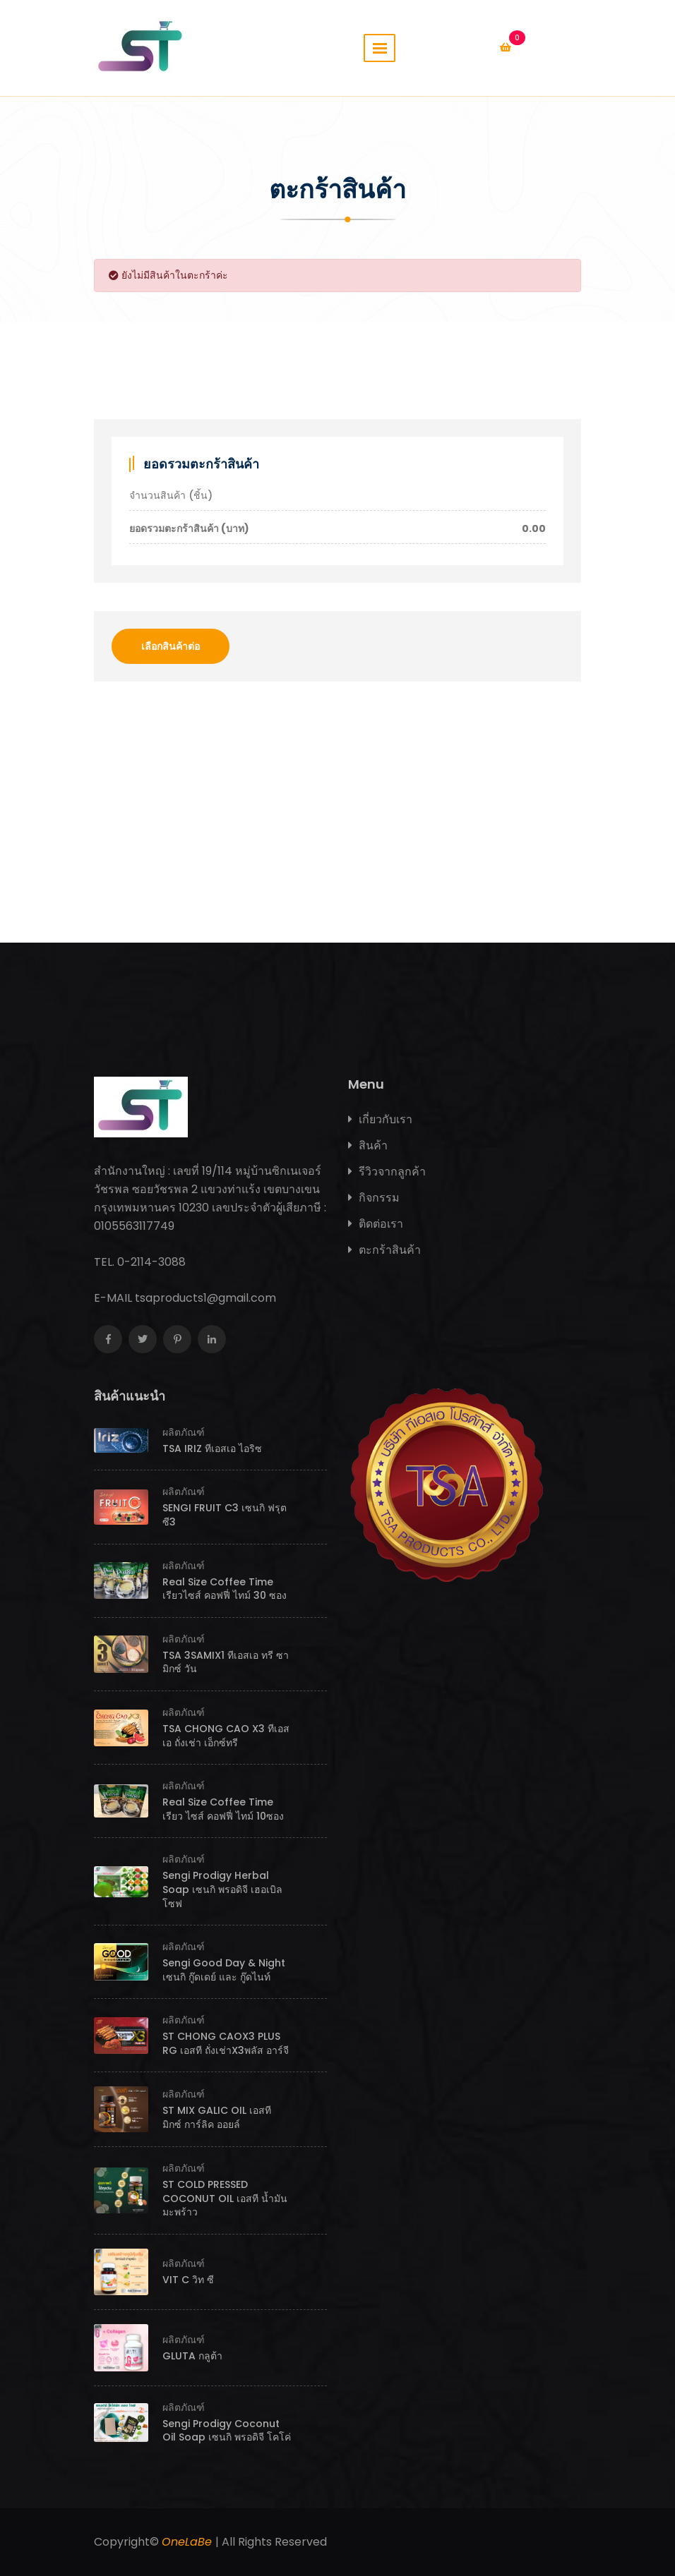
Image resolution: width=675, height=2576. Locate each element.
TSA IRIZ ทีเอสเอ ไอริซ (212, 1448)
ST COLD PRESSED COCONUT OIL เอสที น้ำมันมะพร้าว (224, 2198)
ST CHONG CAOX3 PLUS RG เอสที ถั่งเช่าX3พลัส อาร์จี (225, 2043)
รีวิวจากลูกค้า (387, 1171)
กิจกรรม (374, 1198)
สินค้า (368, 1145)
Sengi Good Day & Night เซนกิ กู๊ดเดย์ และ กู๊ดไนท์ (223, 1970)
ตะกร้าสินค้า (384, 1250)
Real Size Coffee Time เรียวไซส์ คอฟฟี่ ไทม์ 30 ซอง (224, 1589)
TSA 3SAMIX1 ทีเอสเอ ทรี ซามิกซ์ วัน (225, 1662)
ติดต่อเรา (375, 1224)
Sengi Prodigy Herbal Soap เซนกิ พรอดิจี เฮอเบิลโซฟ (222, 1889)
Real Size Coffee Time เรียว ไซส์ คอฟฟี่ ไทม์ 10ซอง (223, 1809)
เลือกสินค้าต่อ (170, 646)
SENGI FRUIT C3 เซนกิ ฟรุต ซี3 (224, 1515)
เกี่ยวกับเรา (380, 1119)
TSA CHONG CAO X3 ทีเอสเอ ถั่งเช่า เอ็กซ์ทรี (225, 1736)
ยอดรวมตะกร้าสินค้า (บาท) (337, 528)
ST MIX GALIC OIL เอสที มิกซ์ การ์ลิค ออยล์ (216, 2117)
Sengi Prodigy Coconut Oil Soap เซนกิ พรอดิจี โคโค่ (226, 2431)
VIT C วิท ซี (188, 2280)
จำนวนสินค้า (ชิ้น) (171, 495)
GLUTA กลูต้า (192, 2356)
